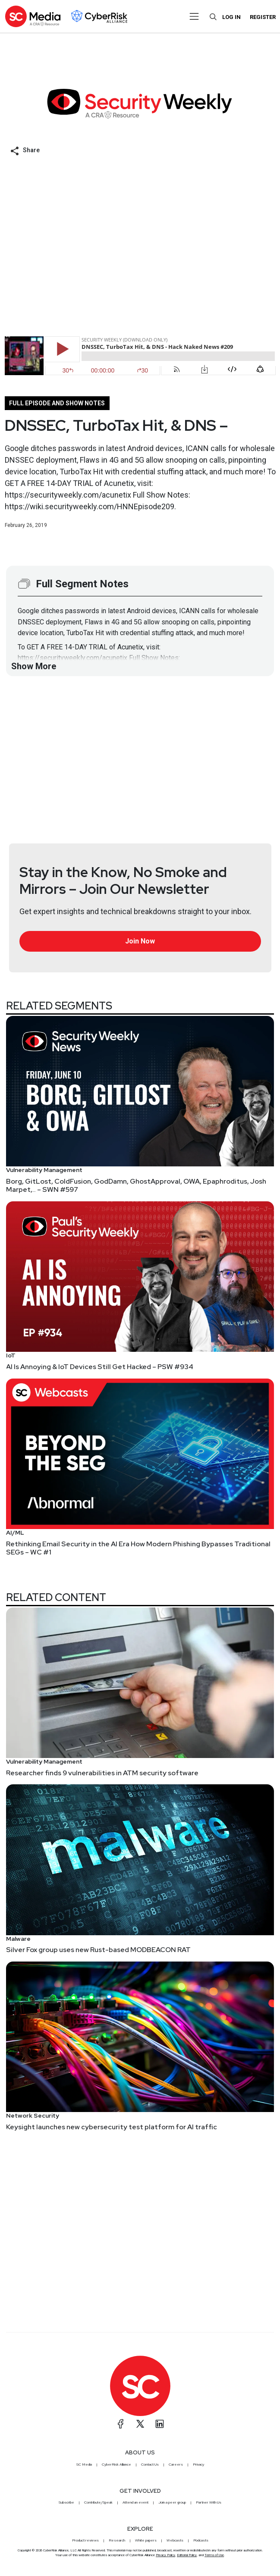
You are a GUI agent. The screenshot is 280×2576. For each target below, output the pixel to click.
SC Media (84, 2464)
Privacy (198, 2464)
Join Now (140, 941)
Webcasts (175, 2540)
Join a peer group (172, 2502)
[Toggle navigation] (194, 16)
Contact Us (150, 2464)
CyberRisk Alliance (116, 2464)
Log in (231, 17)
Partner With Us (208, 2502)
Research (117, 2540)
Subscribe (66, 2502)
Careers (176, 2464)
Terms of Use (214, 2555)
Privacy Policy (165, 2555)
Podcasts (200, 2540)
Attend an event (135, 2502)
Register (263, 17)
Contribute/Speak (98, 2502)
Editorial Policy (187, 2555)
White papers (146, 2540)
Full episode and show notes (57, 403)
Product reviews (85, 2540)
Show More (33, 666)
